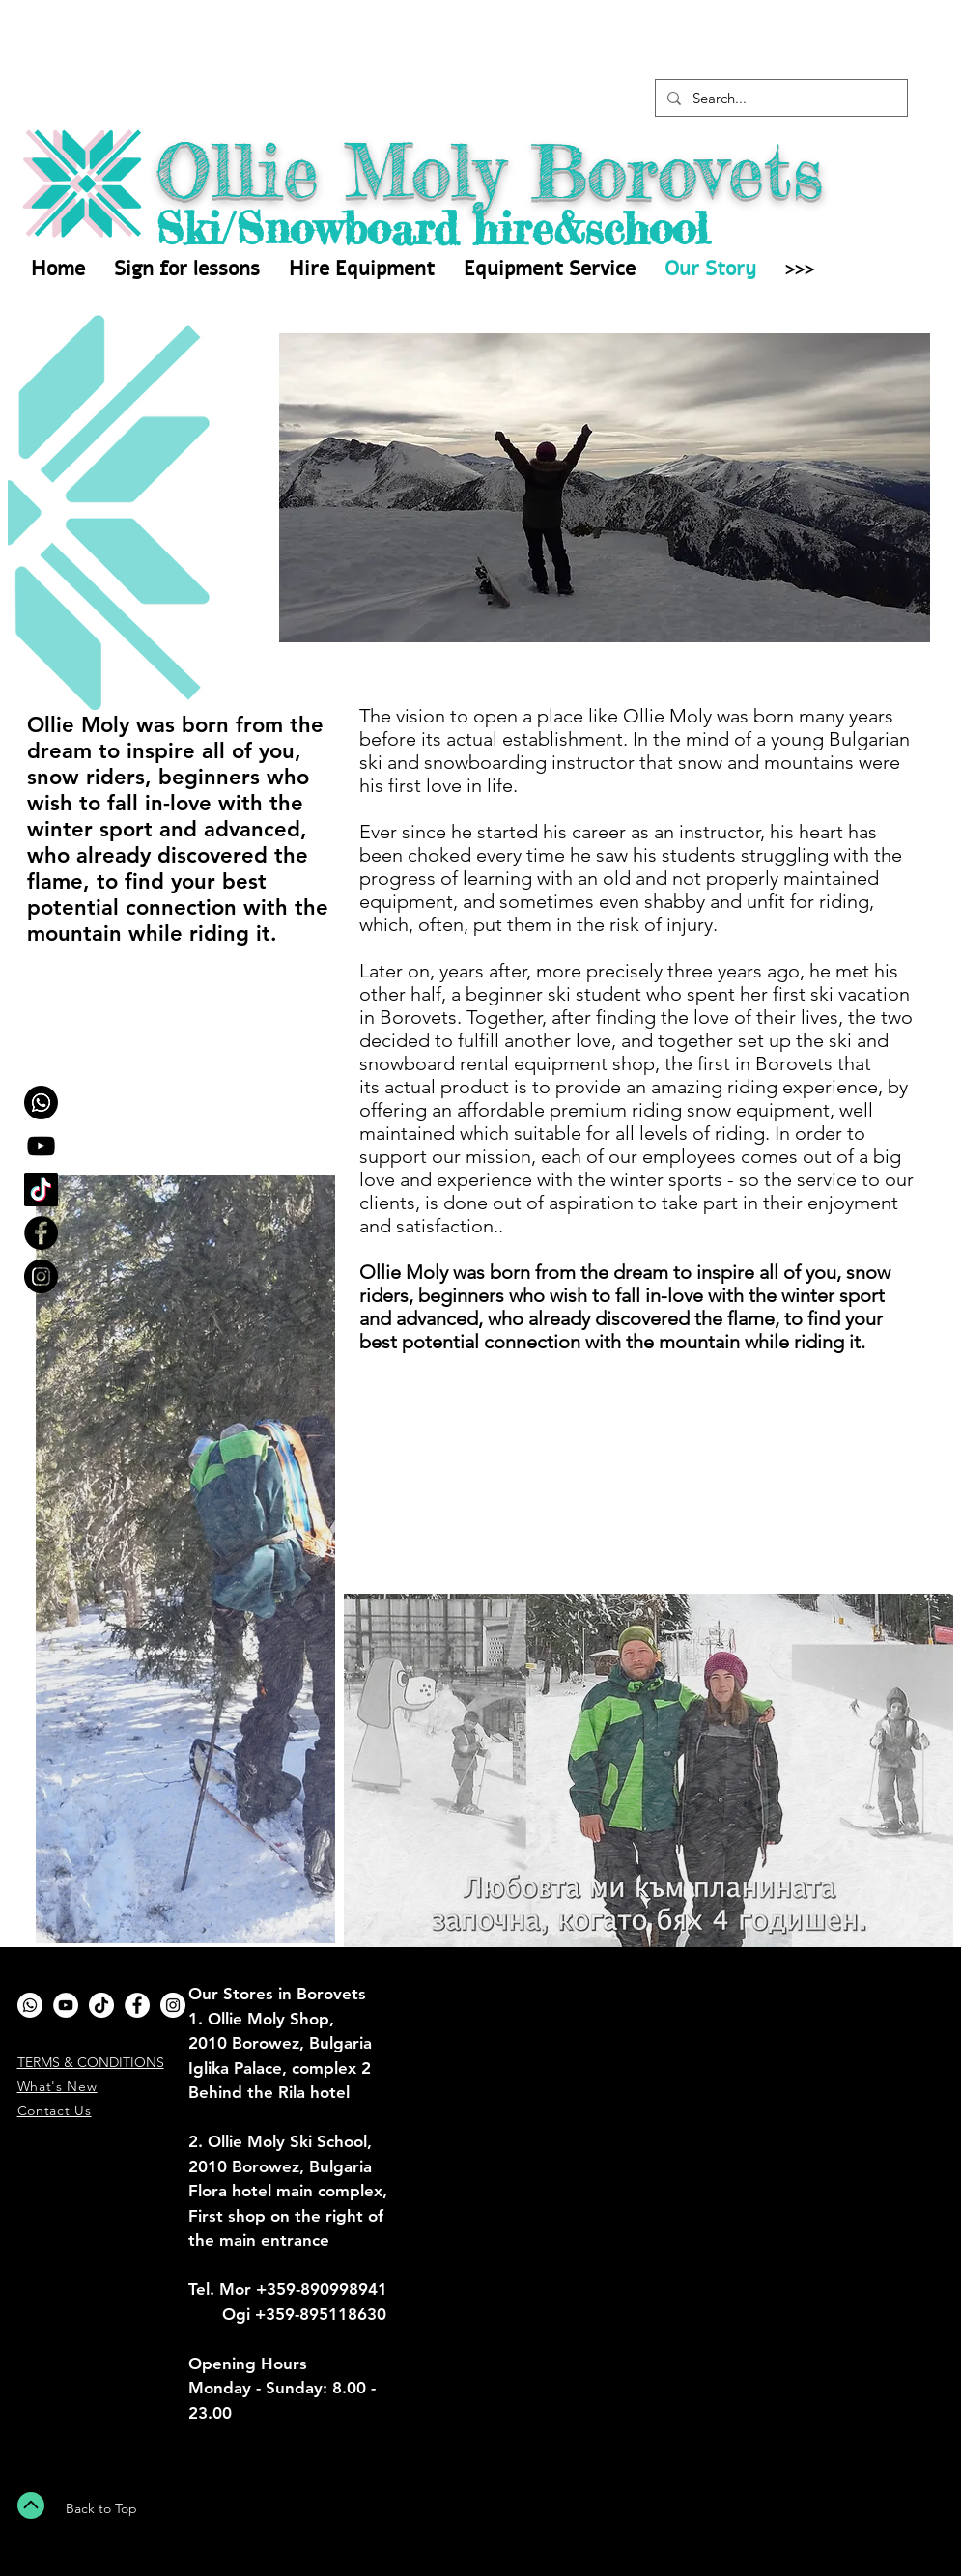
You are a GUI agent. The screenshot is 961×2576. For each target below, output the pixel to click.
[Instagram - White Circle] (172, 2005)
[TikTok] (41, 1189)
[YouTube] (41, 1146)
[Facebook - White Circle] (137, 2005)
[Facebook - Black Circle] (41, 1233)
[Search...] (779, 98)
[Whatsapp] (41, 1102)
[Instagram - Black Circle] (41, 1276)
